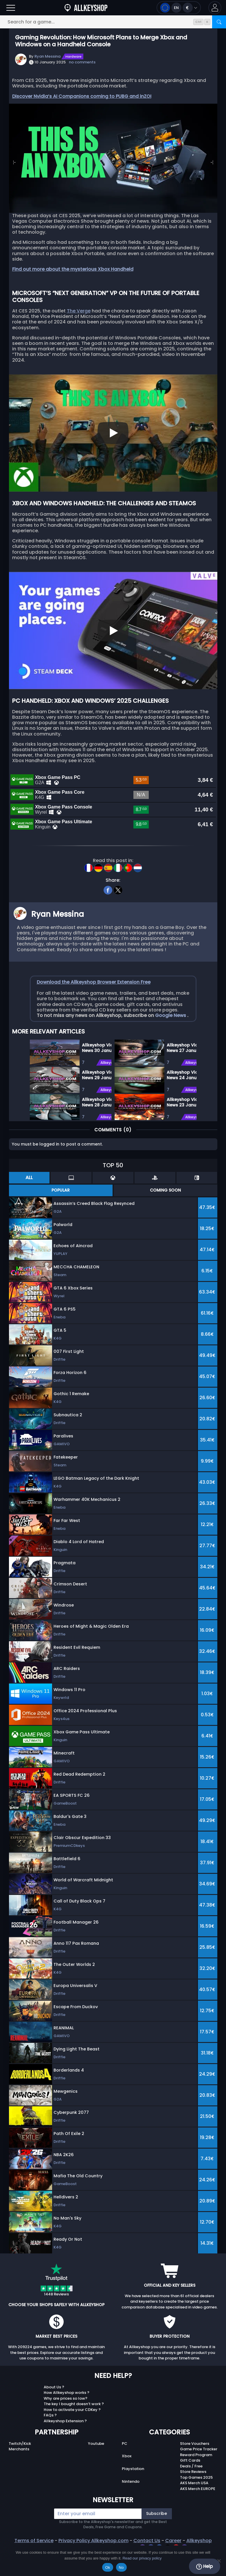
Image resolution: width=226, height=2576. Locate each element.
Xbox (126, 2481)
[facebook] (108, 914)
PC (124, 2468)
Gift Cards (190, 2485)
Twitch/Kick (20, 2468)
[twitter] (118, 914)
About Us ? (54, 2412)
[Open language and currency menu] (179, 7)
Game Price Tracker (198, 2474)
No (121, 2567)
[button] (214, 7)
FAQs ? (50, 2440)
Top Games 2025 (196, 2502)
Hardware (73, 56)
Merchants (19, 2474)
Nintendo (130, 2506)
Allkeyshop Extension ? (65, 2446)
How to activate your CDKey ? (72, 2434)
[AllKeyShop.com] (86, 7)
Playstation (133, 2493)
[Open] (10, 7)
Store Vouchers (194, 2468)
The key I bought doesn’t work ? (74, 2429)
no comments (82, 62)
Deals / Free (191, 2491)
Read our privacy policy (141, 2558)
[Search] (219, 21)
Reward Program (196, 2479)
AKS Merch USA (194, 2508)
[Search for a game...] (113, 21)
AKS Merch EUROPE (197, 2513)
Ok (107, 2567)
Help (204, 2566)
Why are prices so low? (65, 2423)
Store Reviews (193, 2496)
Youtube (96, 2468)
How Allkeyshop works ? (66, 2417)
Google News (171, 1040)
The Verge (79, 311)
